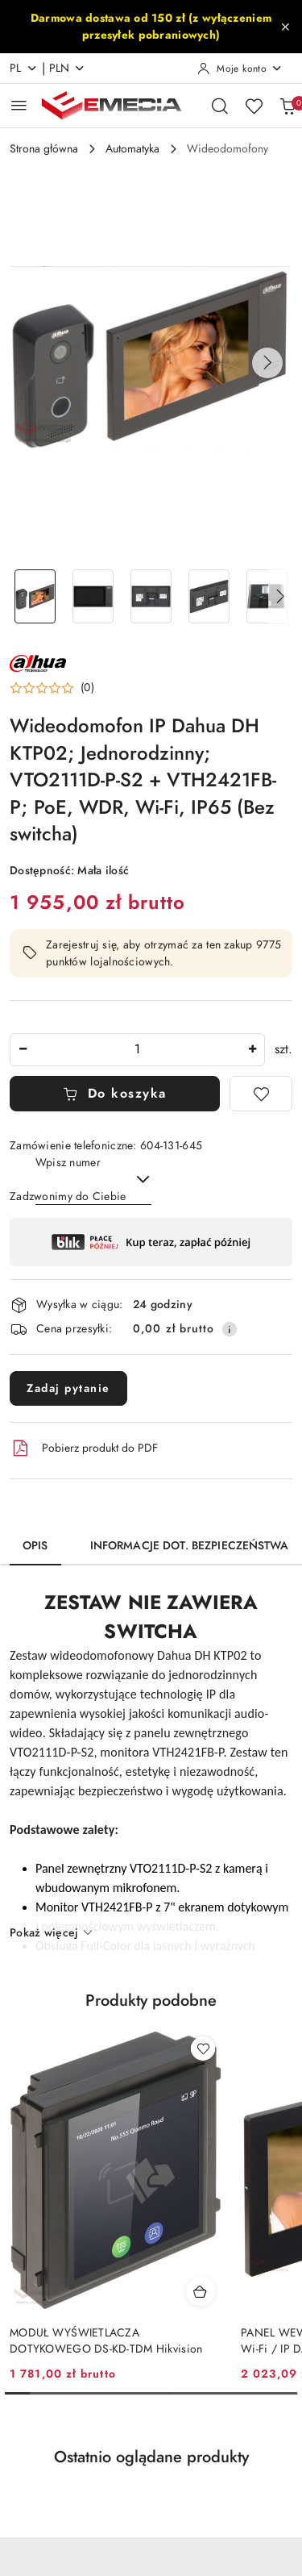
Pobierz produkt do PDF (84, 1448)
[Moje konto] (240, 68)
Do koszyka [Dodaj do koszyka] (115, 1094)
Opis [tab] (35, 1545)
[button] (267, 363)
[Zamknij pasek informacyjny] (285, 26)
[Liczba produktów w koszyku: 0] (287, 105)
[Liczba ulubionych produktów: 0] (254, 105)
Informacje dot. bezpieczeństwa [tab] (189, 1545)
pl (24, 68)
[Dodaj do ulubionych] (261, 1093)
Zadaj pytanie (68, 1388)
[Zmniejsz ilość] (22, 1049)
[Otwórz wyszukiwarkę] (220, 105)
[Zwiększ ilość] (252, 1049)
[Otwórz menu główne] (19, 105)
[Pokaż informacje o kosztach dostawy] (229, 1329)
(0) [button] (87, 688)
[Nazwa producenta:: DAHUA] (38, 662)
